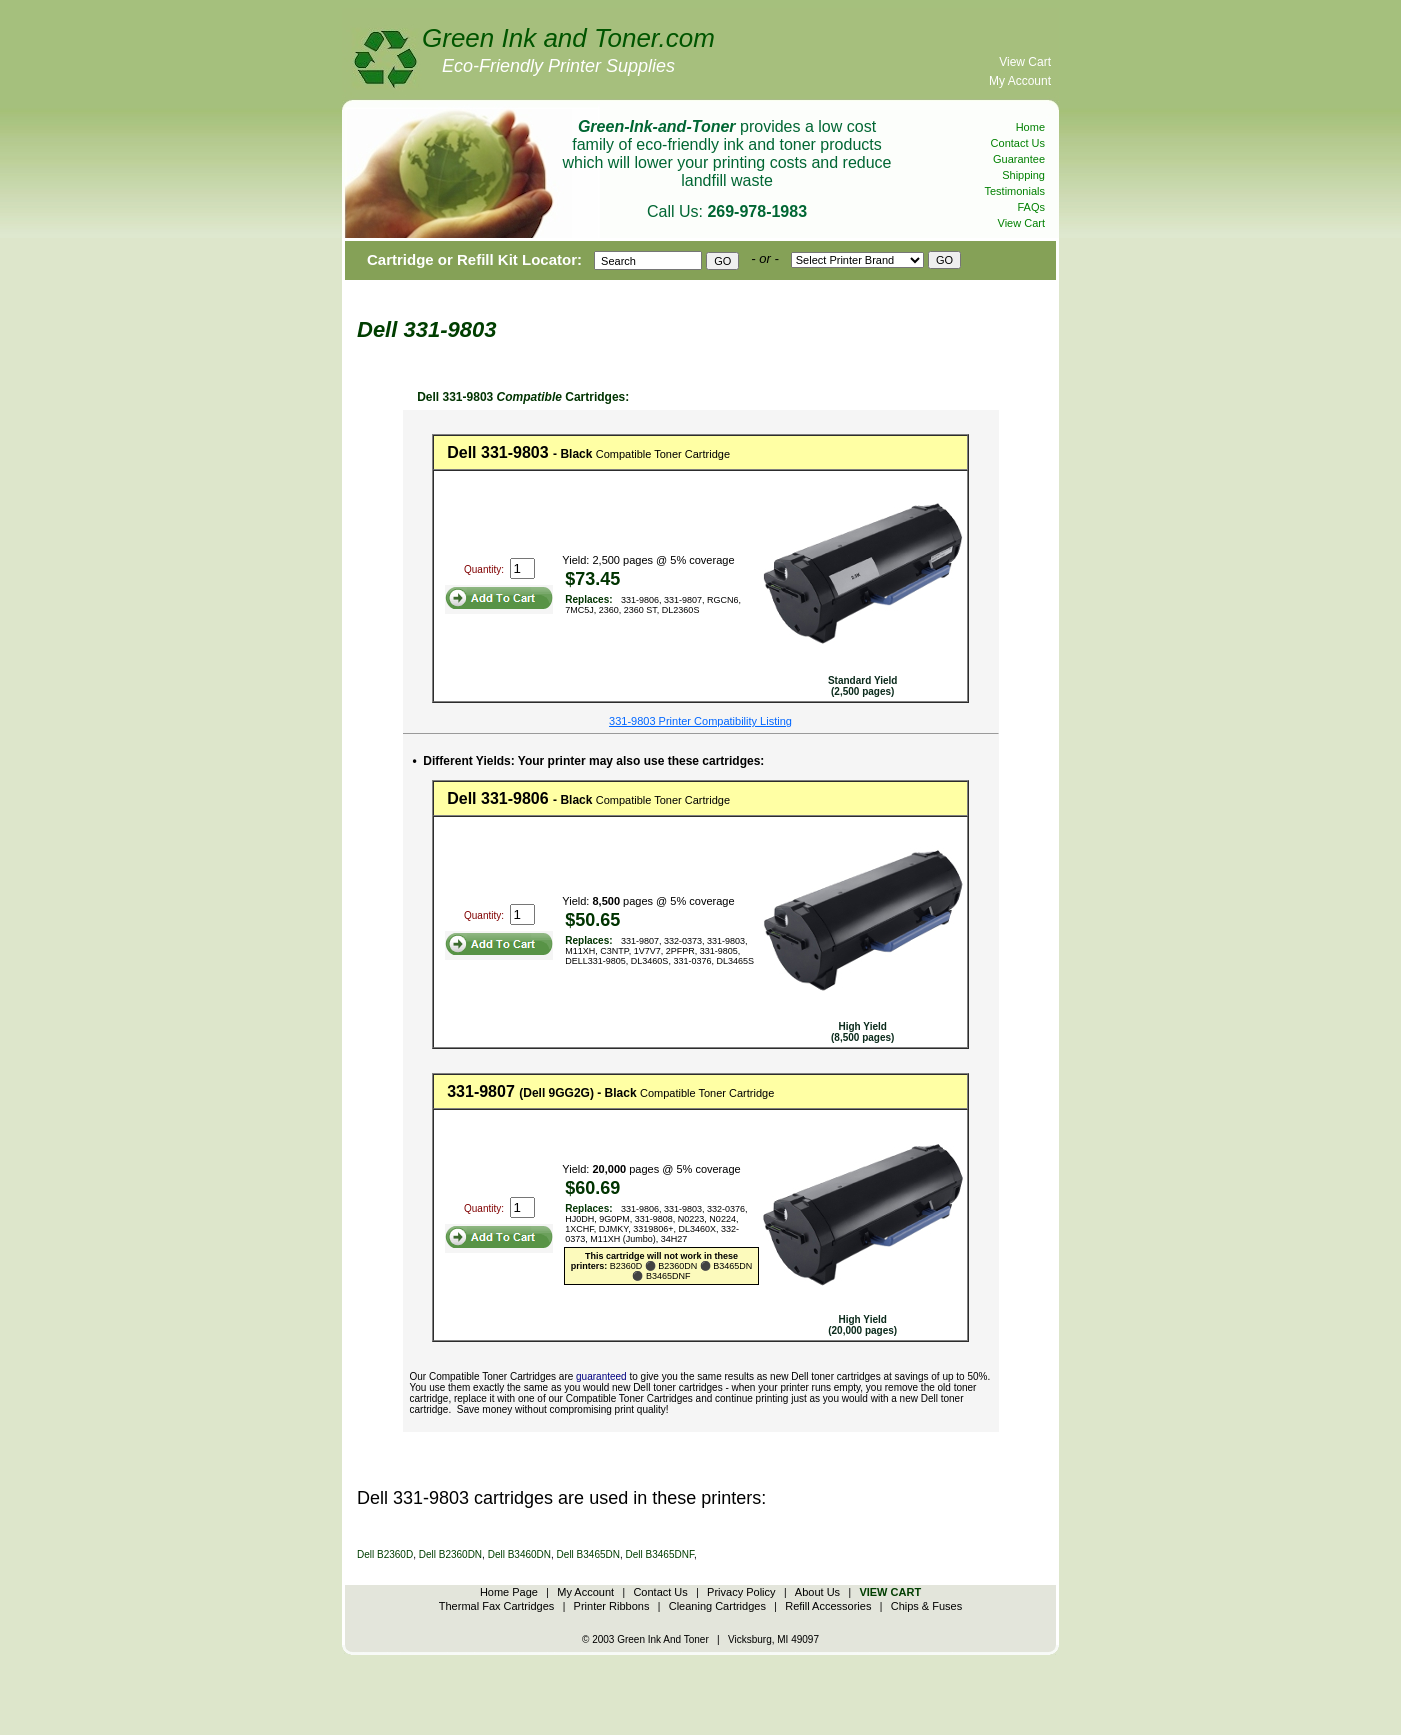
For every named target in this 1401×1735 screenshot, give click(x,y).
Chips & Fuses (927, 1606)
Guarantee (1019, 159)
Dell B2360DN (450, 1554)
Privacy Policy (741, 1592)
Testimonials (1014, 191)
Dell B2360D (385, 1554)
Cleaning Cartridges (717, 1606)
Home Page (509, 1592)
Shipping (1023, 175)
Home (1030, 127)
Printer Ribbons (612, 1606)
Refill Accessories (828, 1606)
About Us (817, 1592)
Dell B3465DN (588, 1554)
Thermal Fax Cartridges (497, 1606)
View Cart (1025, 62)
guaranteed (601, 1376)
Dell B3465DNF (660, 1554)
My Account (1020, 81)
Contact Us (1018, 143)
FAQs (1031, 207)
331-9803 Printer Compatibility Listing (700, 721)
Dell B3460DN (519, 1554)
